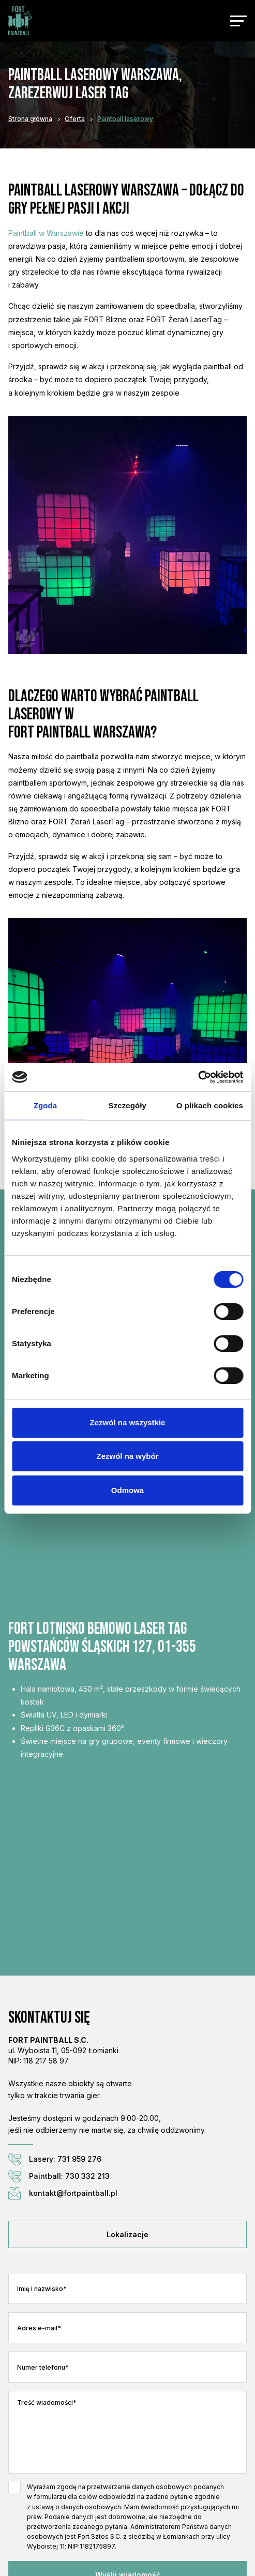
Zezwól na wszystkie (128, 1422)
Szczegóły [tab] (127, 1105)
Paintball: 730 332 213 (59, 2176)
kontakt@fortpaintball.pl (62, 2193)
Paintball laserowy (125, 119)
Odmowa (127, 1490)
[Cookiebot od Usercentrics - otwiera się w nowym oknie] (198, 1077)
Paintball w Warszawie (46, 233)
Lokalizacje (127, 2234)
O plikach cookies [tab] (209, 1105)
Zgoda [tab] (45, 1105)
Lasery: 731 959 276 (54, 2159)
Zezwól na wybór (127, 1456)
